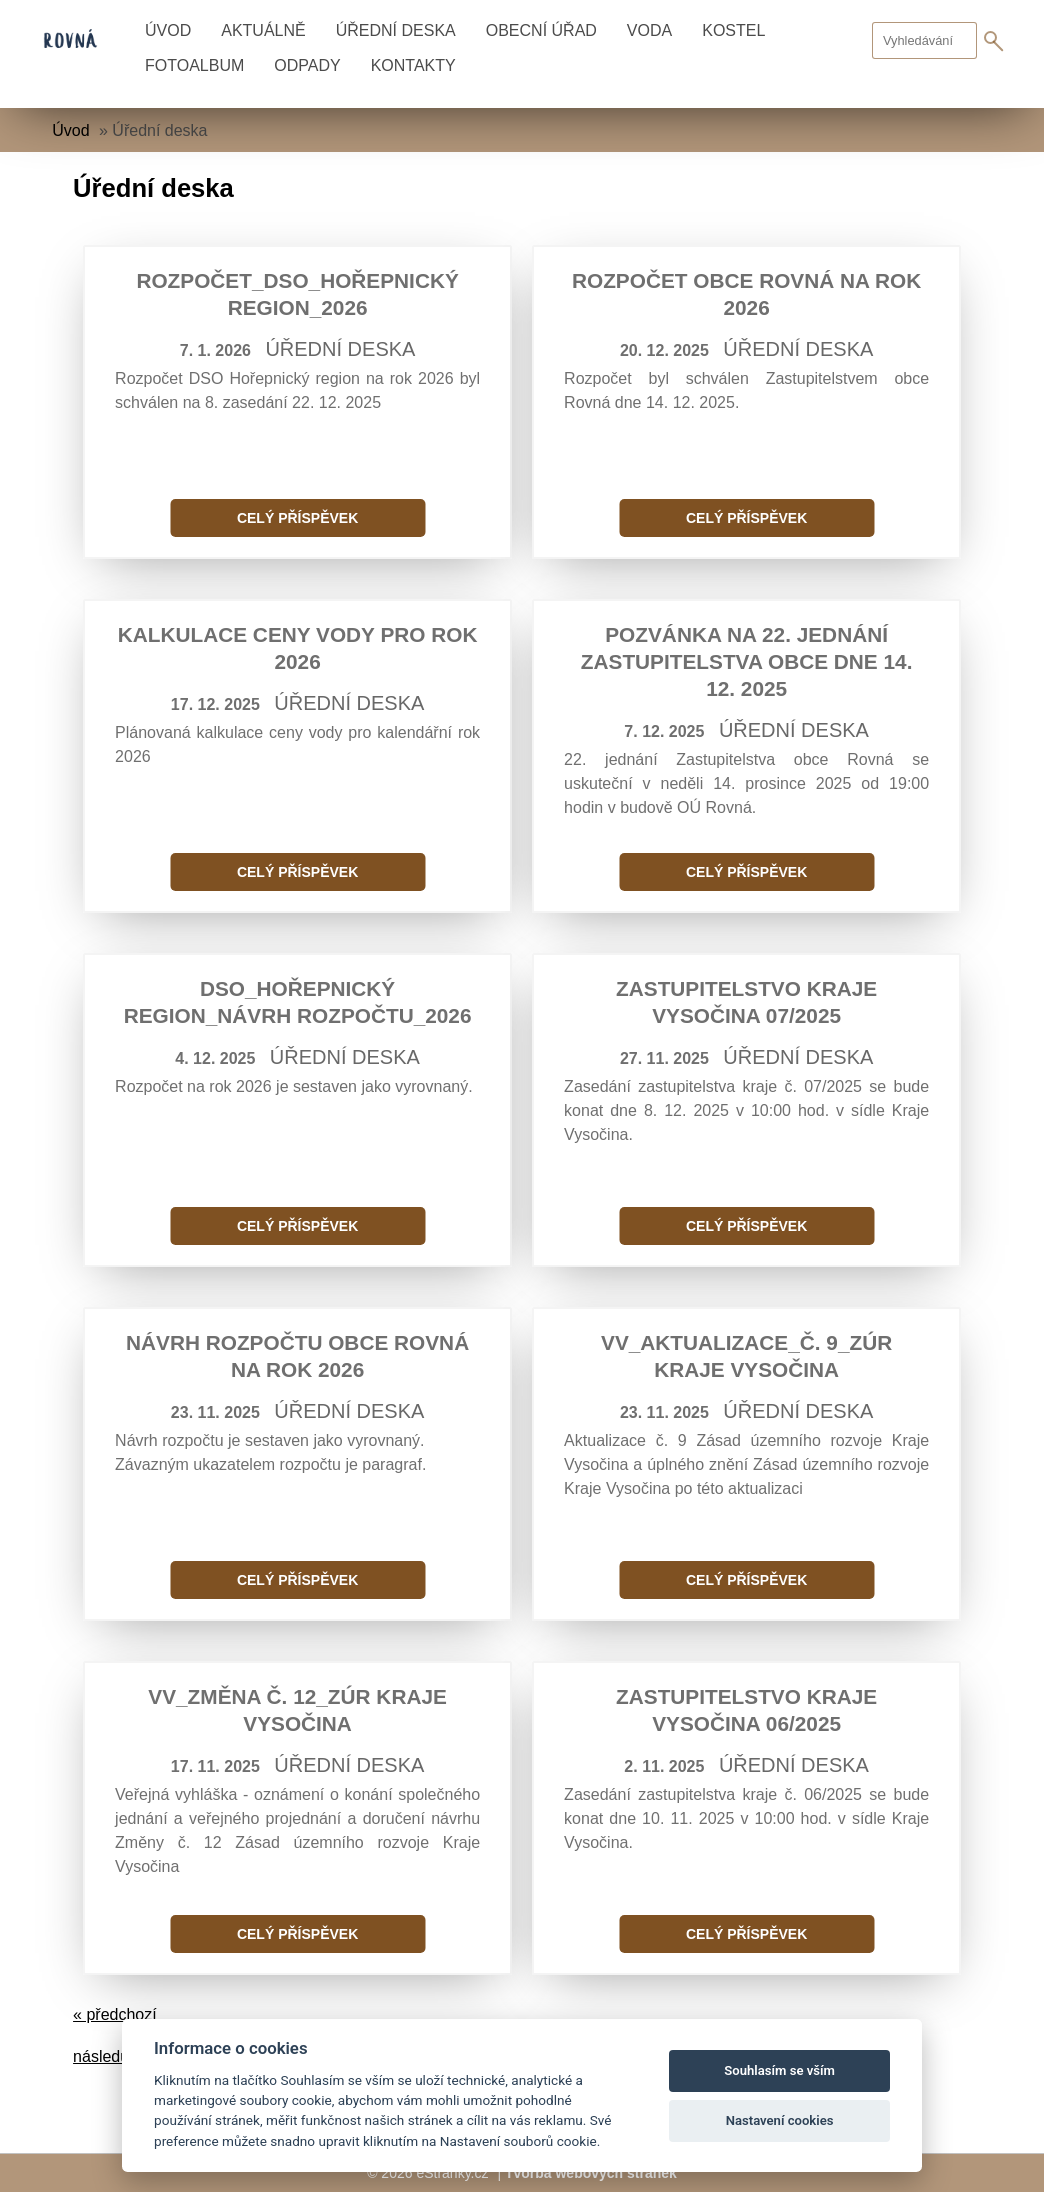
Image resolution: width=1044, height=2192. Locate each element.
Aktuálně (263, 30)
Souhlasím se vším (779, 2070)
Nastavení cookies (780, 2120)
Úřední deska (396, 30)
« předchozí (115, 2014)
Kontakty (413, 65)
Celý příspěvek (297, 518)
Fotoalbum (194, 65)
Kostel (733, 30)
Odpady (307, 65)
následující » (118, 2056)
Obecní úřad (541, 30)
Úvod (168, 30)
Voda (649, 30)
